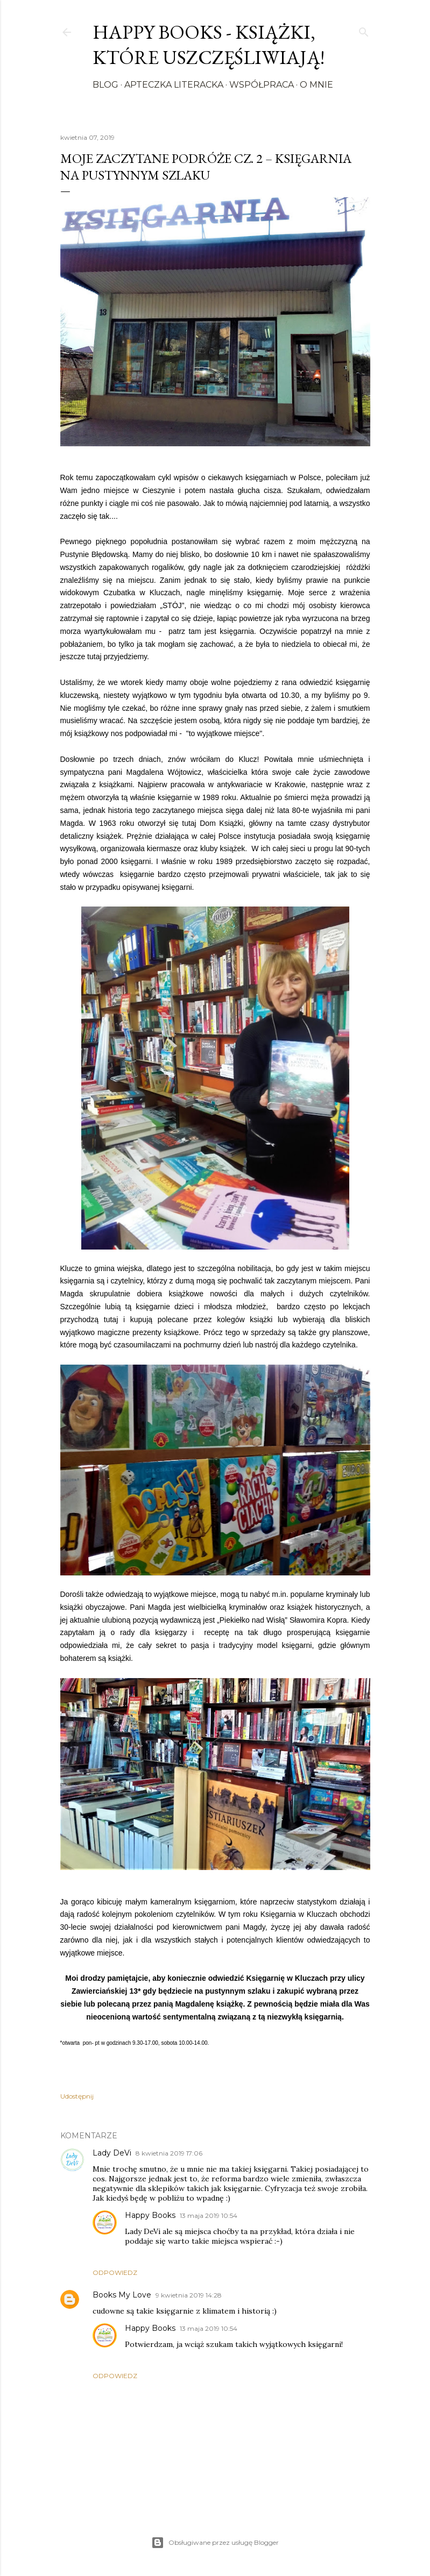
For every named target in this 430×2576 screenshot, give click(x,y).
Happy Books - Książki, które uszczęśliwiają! (209, 44)
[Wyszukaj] (363, 29)
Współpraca (261, 85)
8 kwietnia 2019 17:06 (169, 2153)
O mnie (316, 85)
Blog (105, 85)
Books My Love (122, 2295)
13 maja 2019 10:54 (208, 2215)
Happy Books (150, 2215)
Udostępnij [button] (77, 2096)
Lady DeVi (112, 2153)
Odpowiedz (115, 2272)
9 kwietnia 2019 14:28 (189, 2295)
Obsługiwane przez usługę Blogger (215, 2542)
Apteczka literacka (173, 85)
